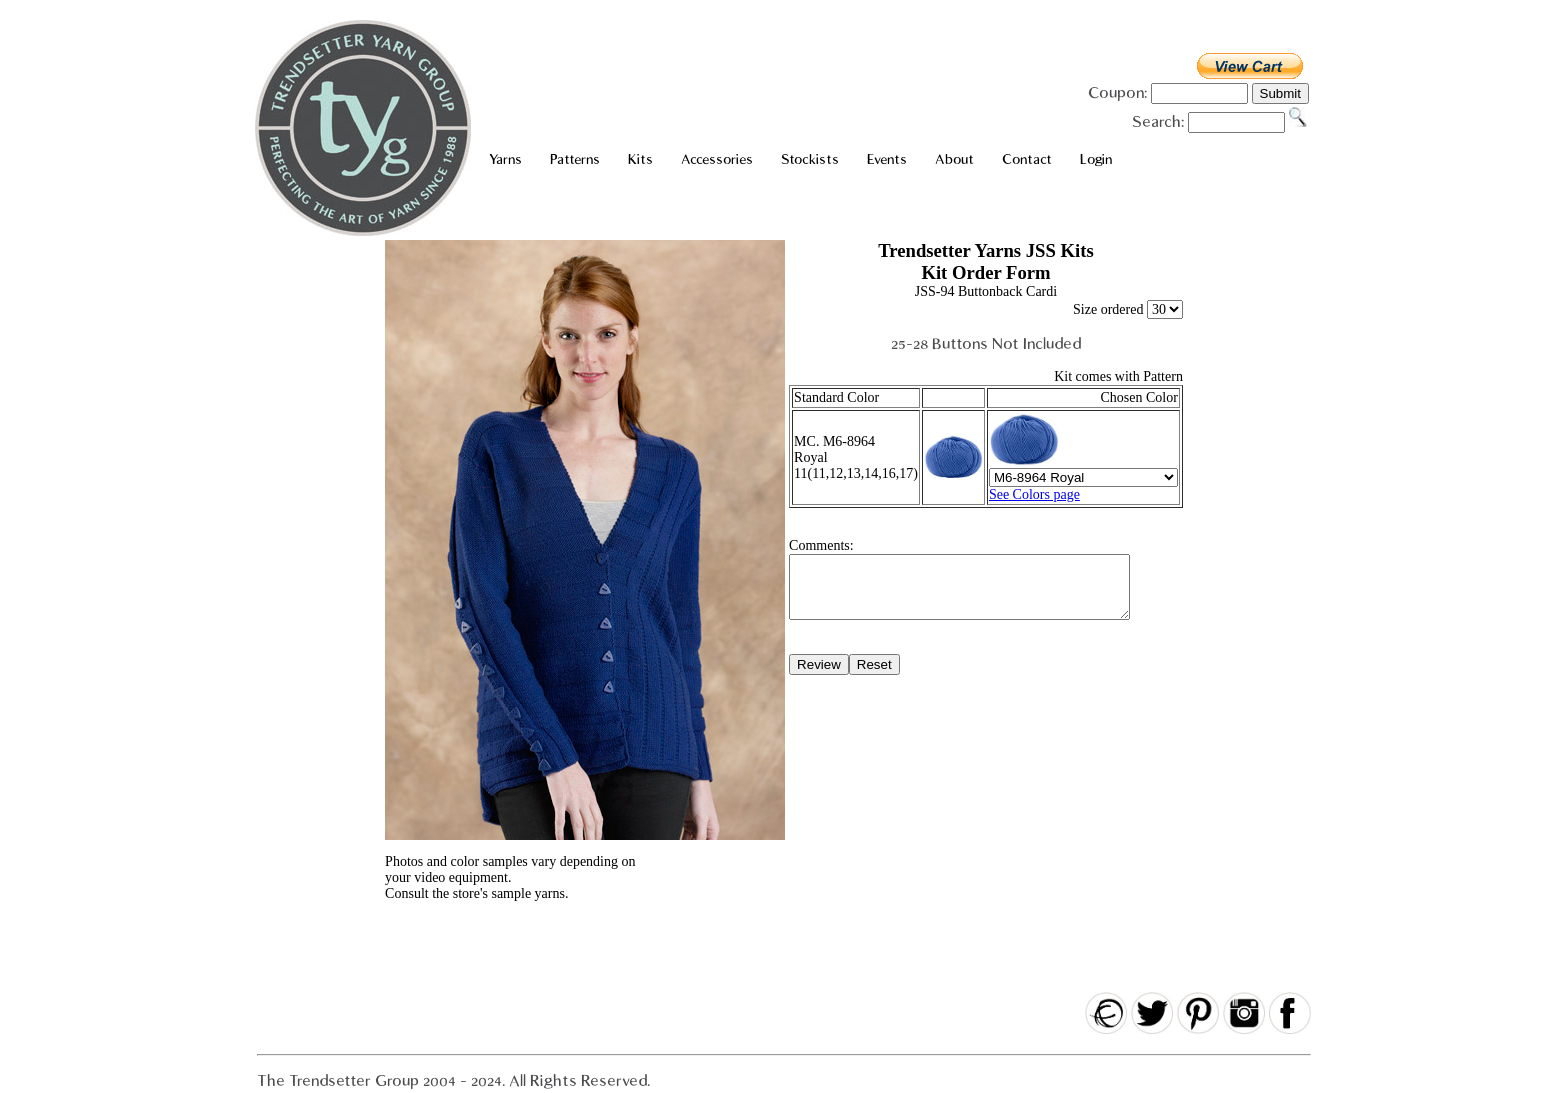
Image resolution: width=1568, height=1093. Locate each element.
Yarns (505, 159)
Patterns (575, 159)
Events (887, 159)
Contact (1027, 159)
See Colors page (1034, 494)
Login (1096, 159)
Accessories (717, 159)
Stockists (810, 159)
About (954, 159)
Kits (640, 159)
